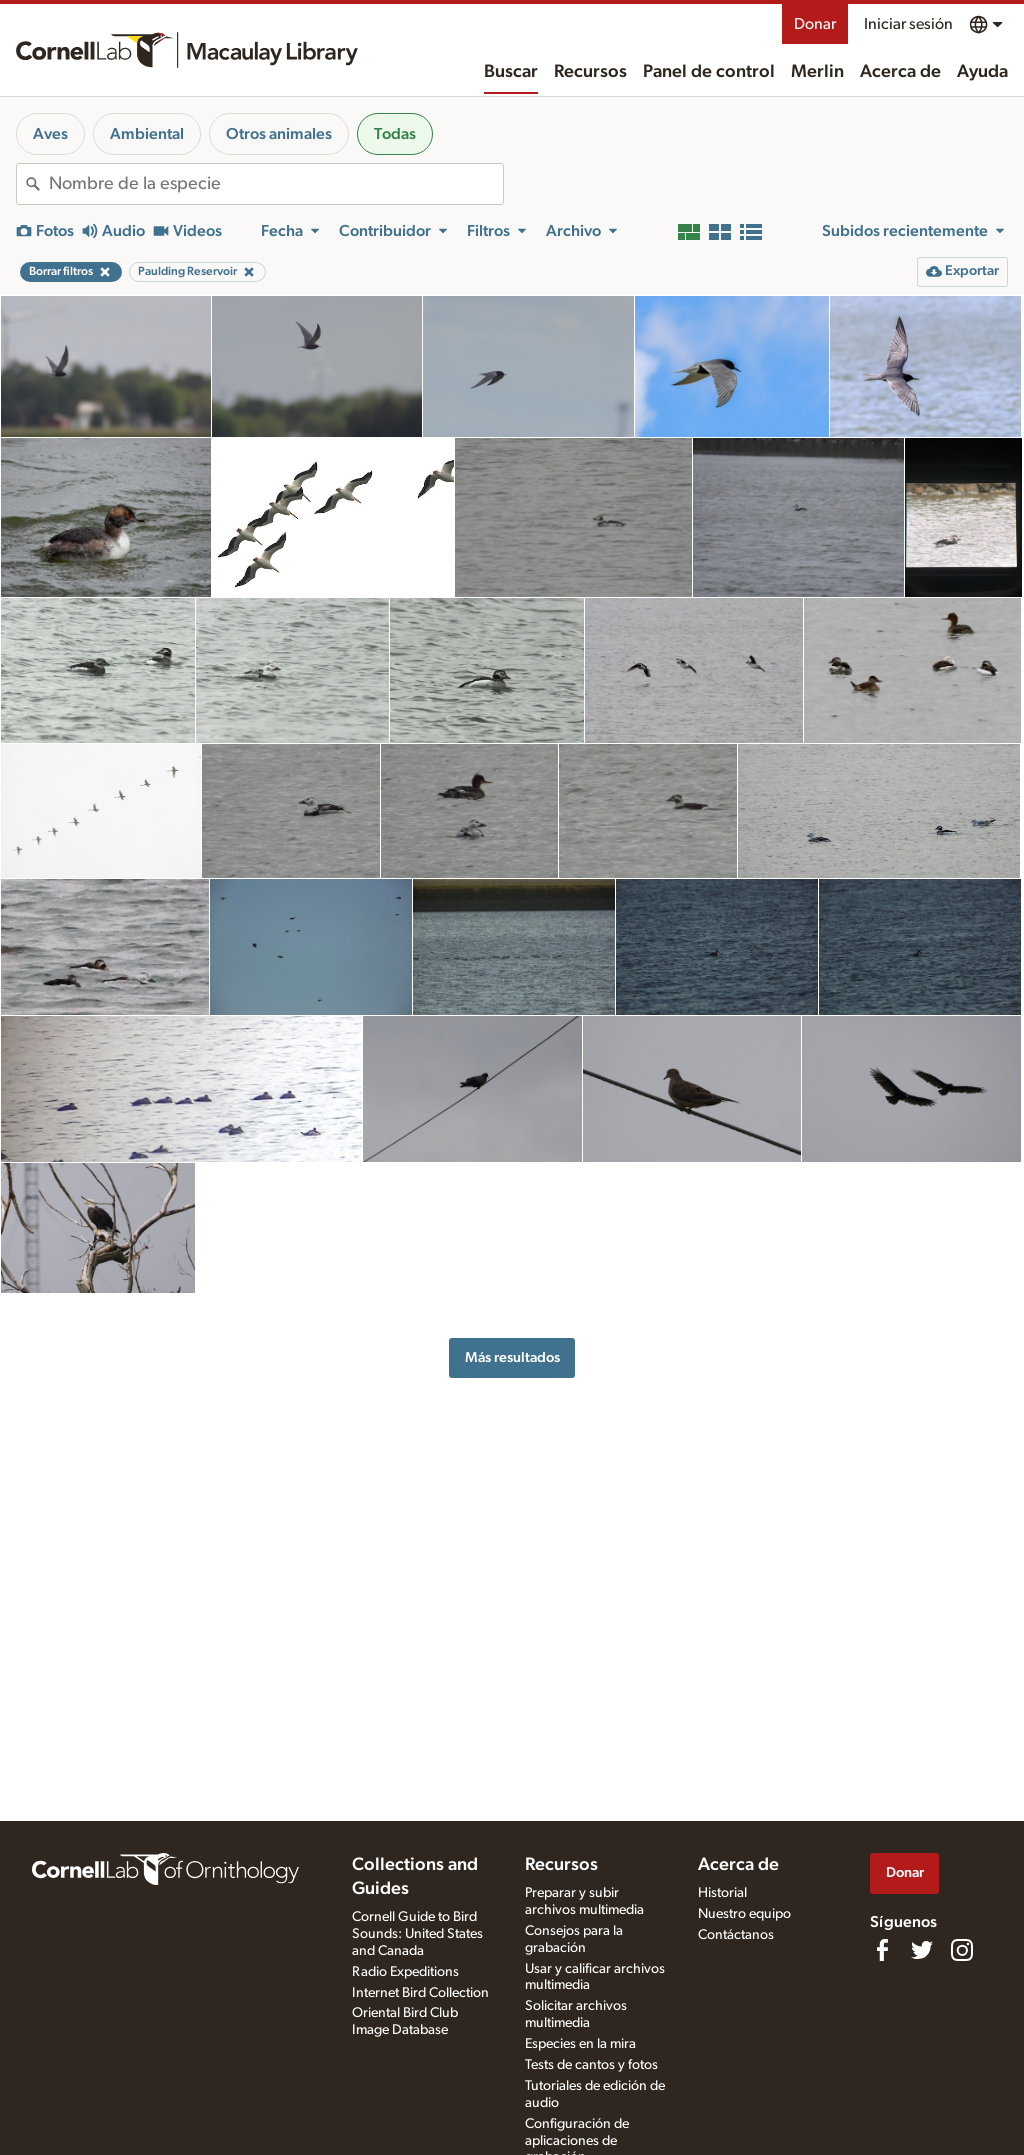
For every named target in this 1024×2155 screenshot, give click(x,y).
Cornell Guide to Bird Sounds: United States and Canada (417, 1934)
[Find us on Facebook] (882, 1950)
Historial (722, 1893)
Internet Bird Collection (420, 1993)
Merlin (817, 72)
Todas (395, 134)
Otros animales (279, 134)
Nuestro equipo (744, 1914)
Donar (815, 24)
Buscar (511, 72)
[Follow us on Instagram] (962, 1950)
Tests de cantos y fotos (591, 2065)
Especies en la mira (580, 2044)
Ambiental (147, 134)
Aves (50, 134)
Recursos (590, 72)
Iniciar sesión (908, 24)
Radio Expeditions (405, 1972)
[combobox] (276, 184)
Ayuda (982, 72)
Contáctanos (736, 1935)
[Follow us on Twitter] (922, 1950)
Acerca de (900, 72)
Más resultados (512, 1357)
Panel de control (709, 72)
